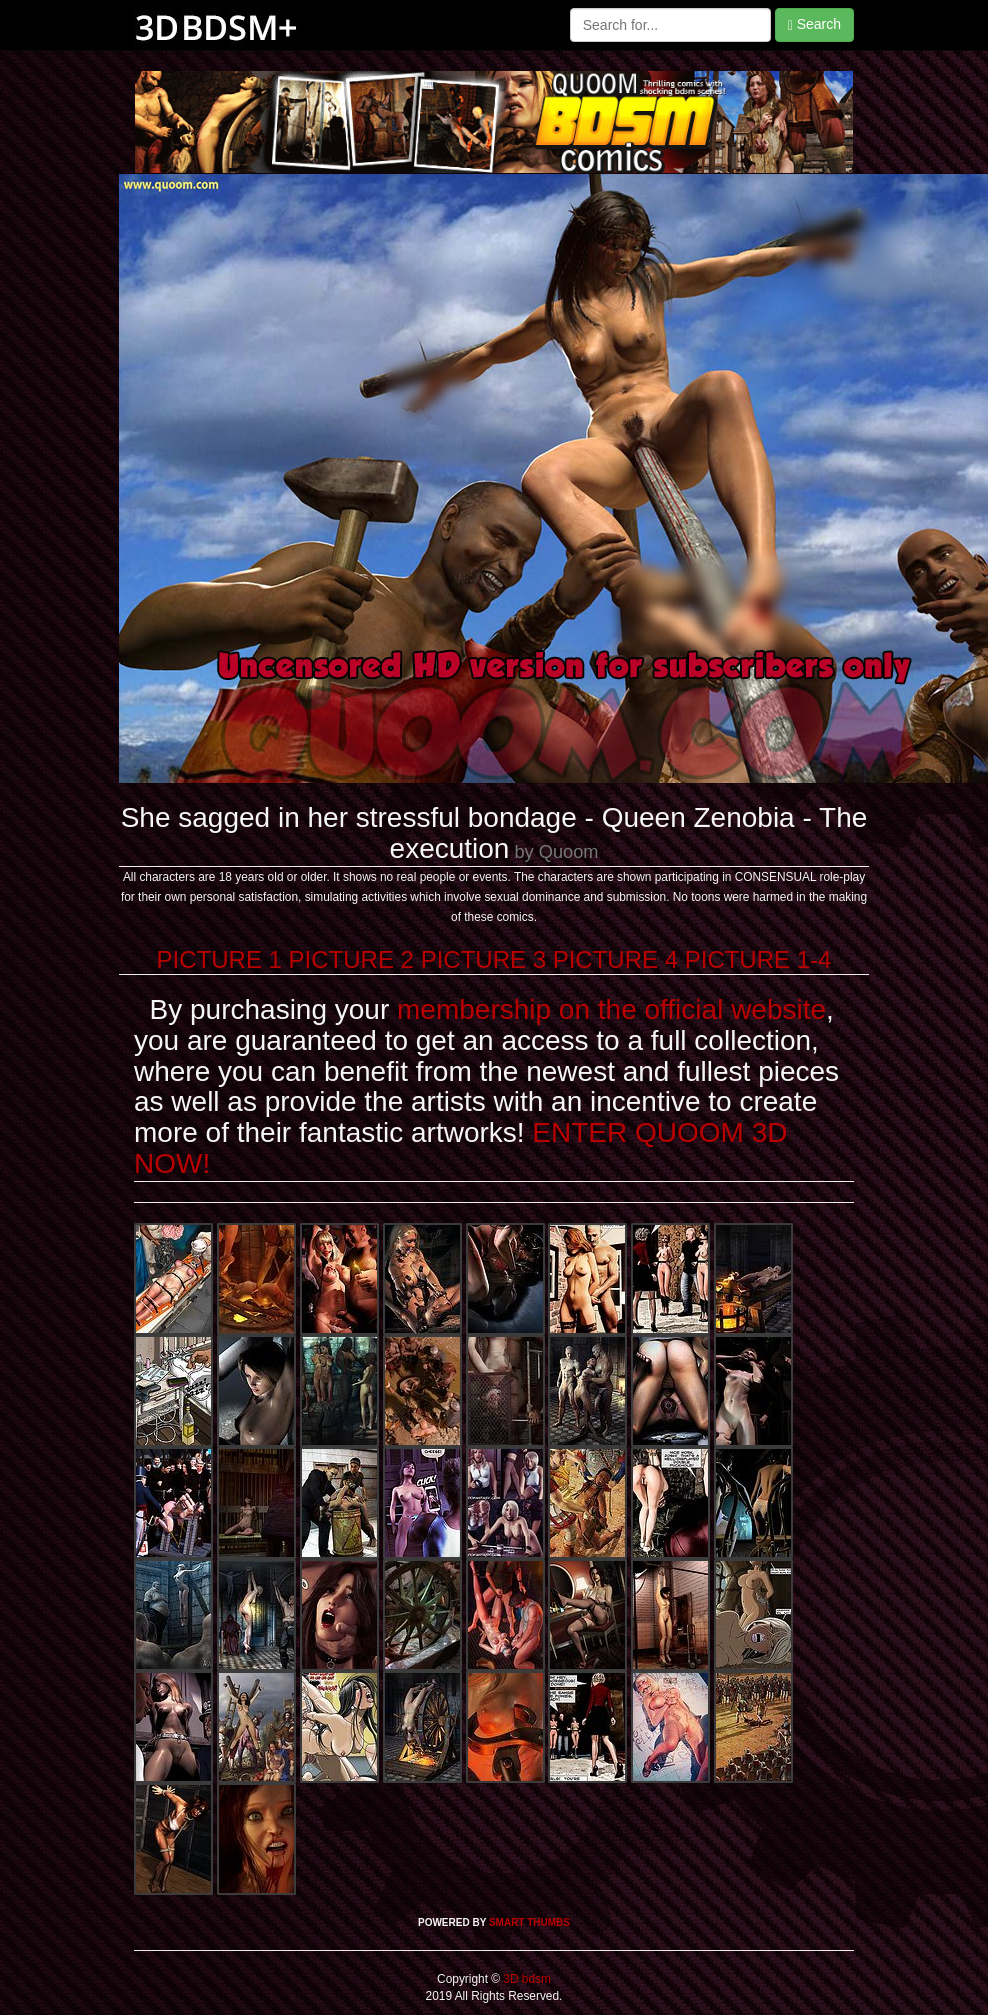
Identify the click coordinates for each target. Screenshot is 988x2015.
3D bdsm (525, 1979)
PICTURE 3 (483, 959)
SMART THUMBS (529, 1922)
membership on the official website (611, 1009)
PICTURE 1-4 (758, 959)
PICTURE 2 (351, 959)
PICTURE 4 (615, 959)
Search (814, 24)
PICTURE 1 (219, 959)
